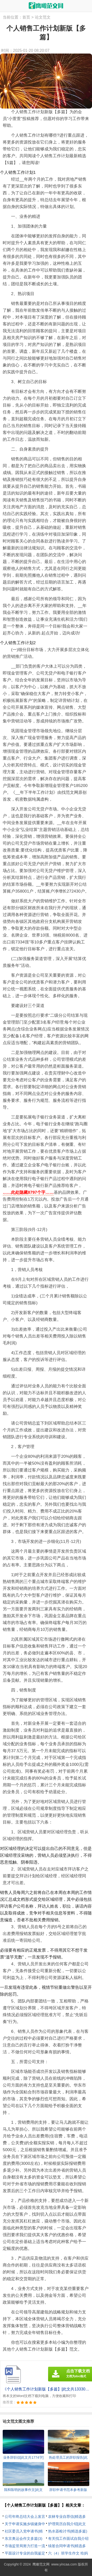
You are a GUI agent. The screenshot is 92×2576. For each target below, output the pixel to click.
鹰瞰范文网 (41, 2564)
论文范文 (43, 17)
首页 (26, 17)
